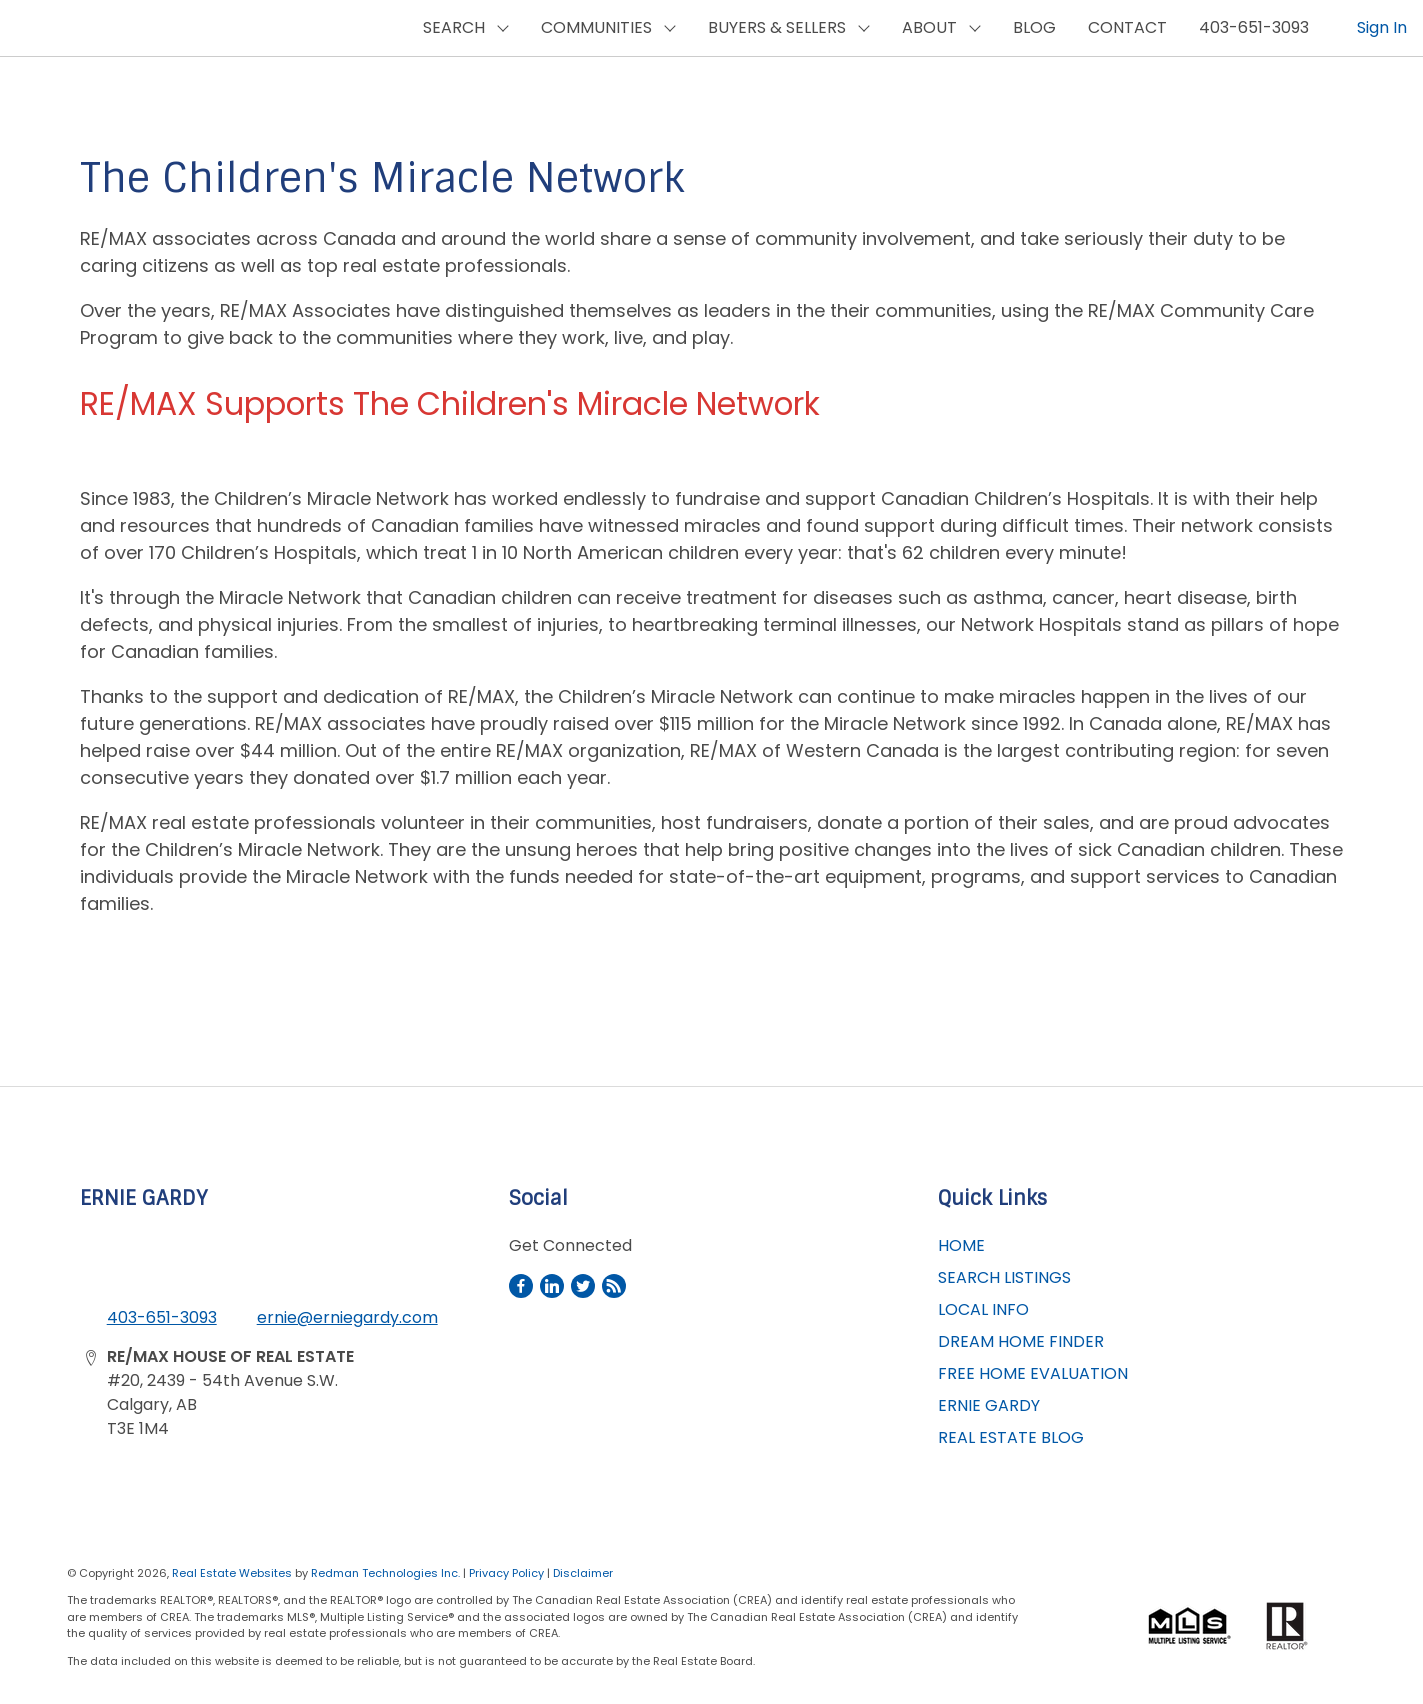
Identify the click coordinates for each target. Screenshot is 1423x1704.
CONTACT (1127, 27)
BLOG (1034, 27)
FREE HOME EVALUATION (1033, 1373)
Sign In (1382, 27)
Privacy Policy (506, 1573)
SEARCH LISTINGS (1004, 1277)
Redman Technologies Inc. (387, 1573)
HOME (961, 1245)
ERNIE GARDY (989, 1405)
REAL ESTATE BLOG (1011, 1437)
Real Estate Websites (233, 1573)
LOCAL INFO (983, 1309)
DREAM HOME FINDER (1021, 1341)
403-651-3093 (1254, 27)
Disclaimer (583, 1573)
